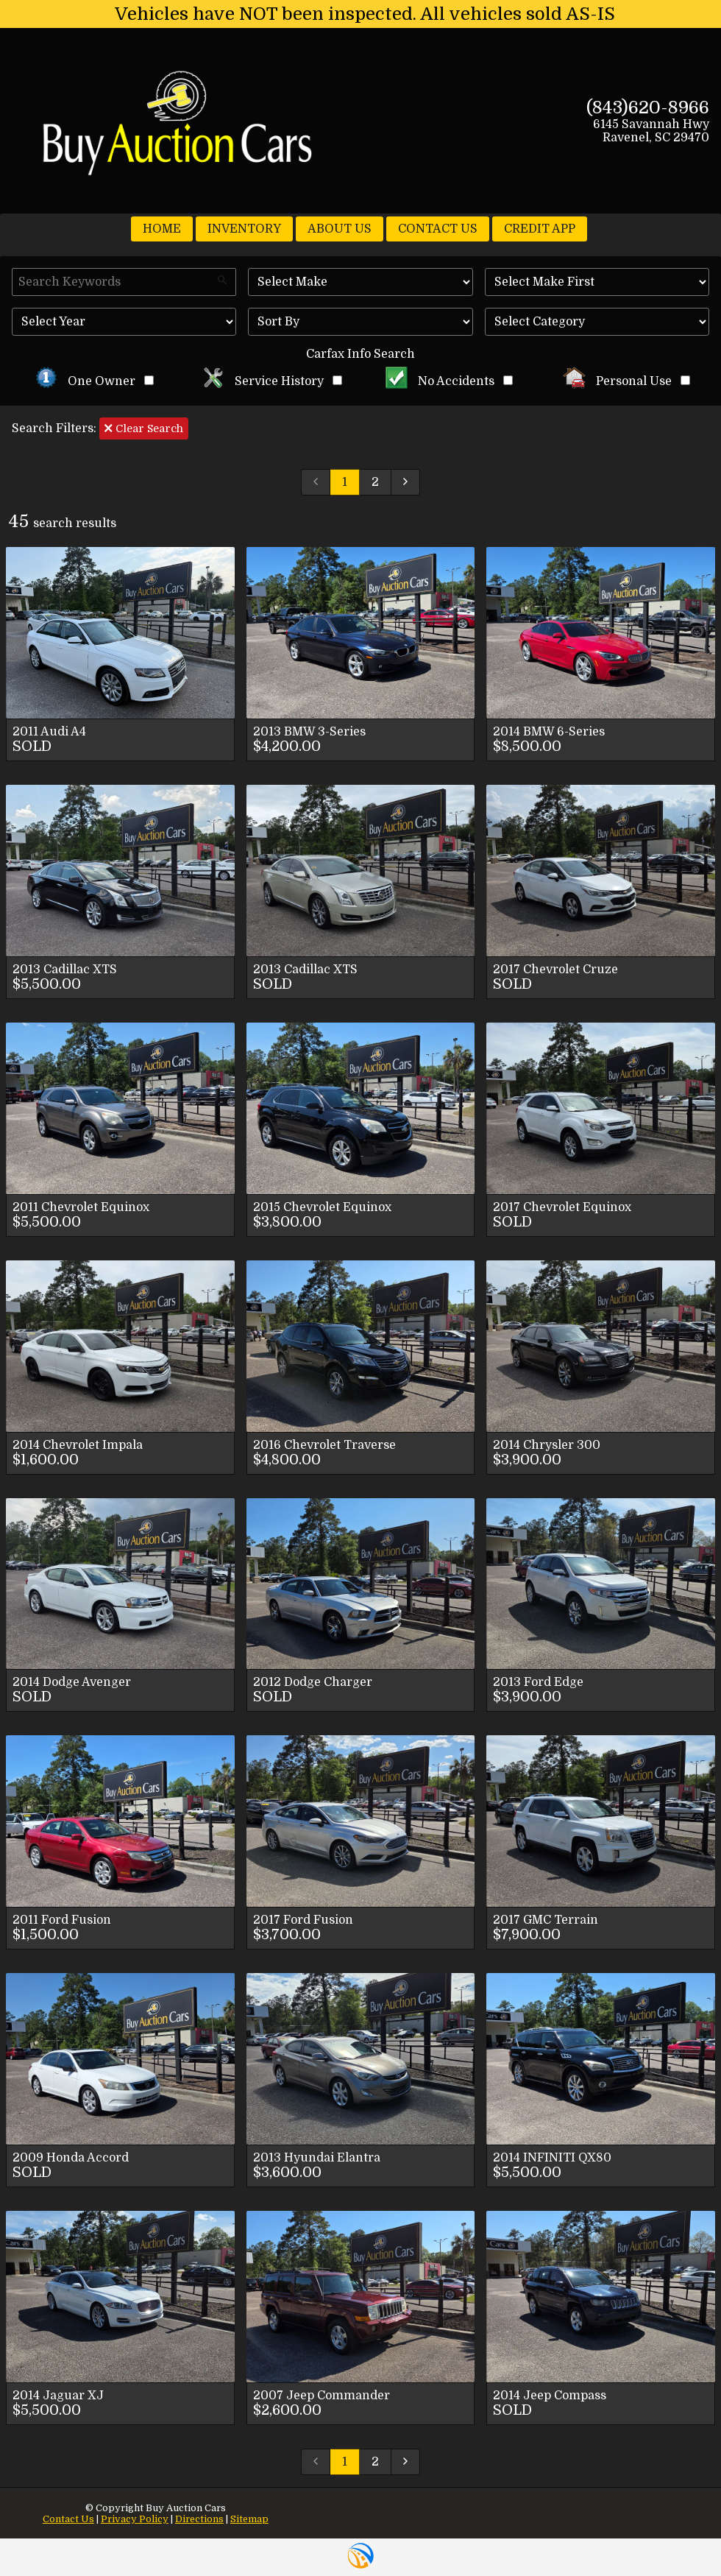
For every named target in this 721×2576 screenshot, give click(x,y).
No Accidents (450, 381)
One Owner (94, 381)
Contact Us (68, 2518)
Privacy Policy (134, 2518)
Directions (199, 2518)
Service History (272, 381)
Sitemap (249, 2518)
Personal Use (626, 381)
